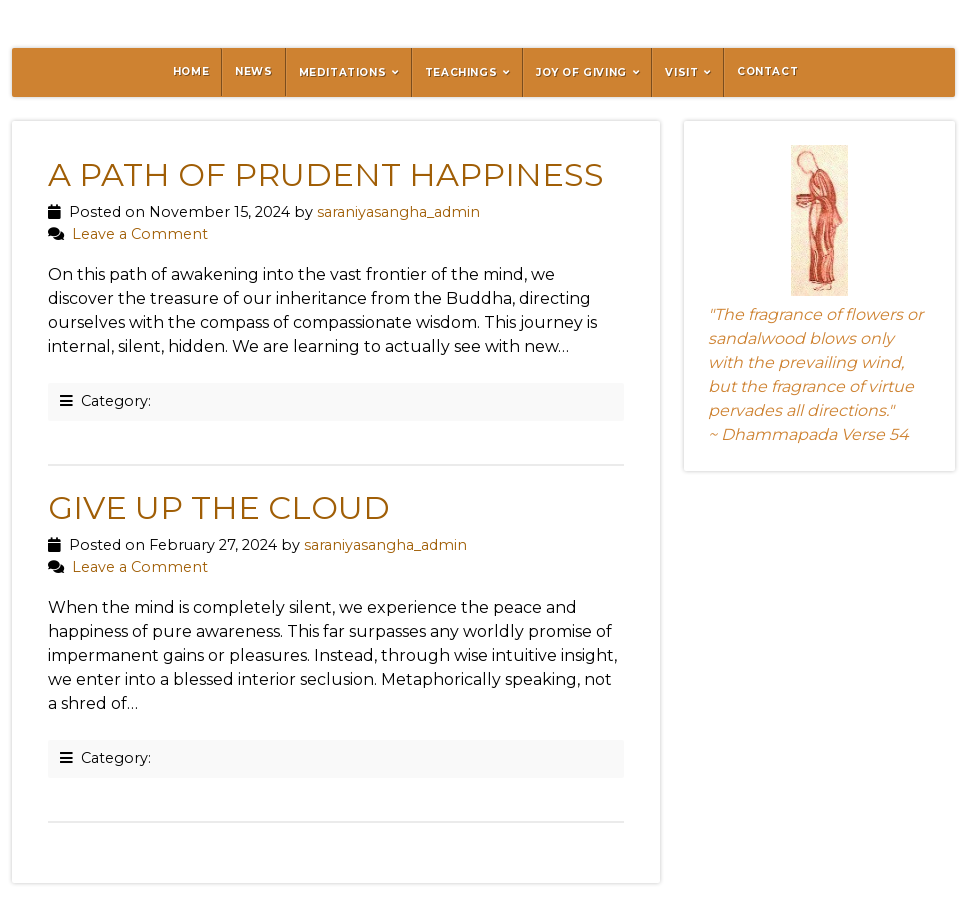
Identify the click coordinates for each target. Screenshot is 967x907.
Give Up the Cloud (219, 507)
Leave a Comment (140, 234)
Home (191, 71)
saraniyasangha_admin (398, 212)
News (253, 71)
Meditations (343, 72)
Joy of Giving (581, 72)
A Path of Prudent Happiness (326, 174)
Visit (681, 72)
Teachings (461, 72)
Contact (767, 71)
